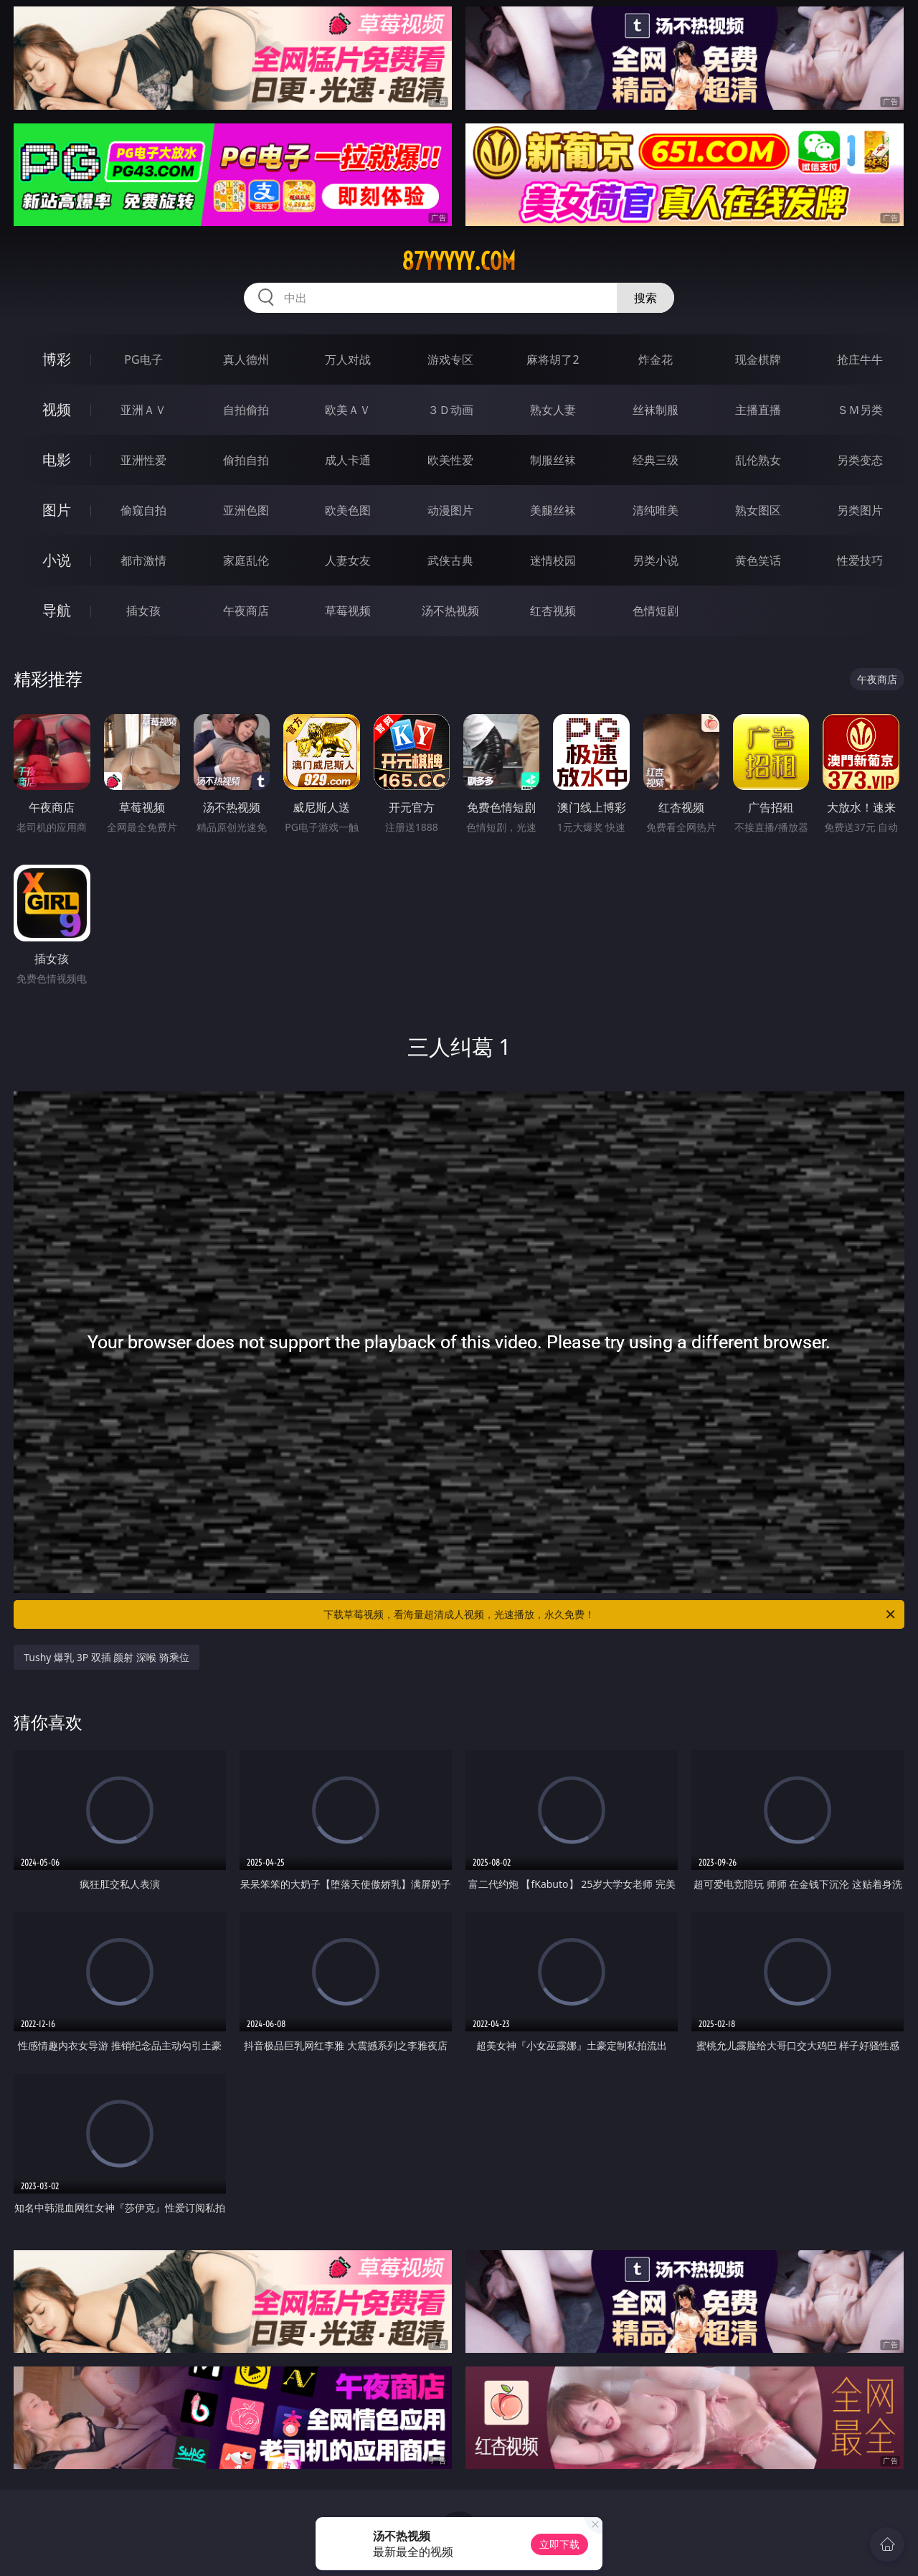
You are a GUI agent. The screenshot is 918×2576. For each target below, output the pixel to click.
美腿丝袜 (553, 510)
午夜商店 (246, 611)
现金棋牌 (758, 359)
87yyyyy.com (459, 261)
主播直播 (758, 410)
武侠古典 (450, 560)
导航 (56, 610)
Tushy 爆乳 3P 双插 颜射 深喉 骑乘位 (106, 1657)
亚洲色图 (246, 510)
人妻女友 (348, 560)
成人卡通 (348, 460)
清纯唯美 (655, 510)
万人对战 (348, 359)
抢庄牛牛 (860, 359)
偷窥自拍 (143, 510)
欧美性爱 (450, 460)
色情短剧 (655, 611)
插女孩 (143, 611)
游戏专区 (450, 359)
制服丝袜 (553, 460)
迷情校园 (553, 560)
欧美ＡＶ (348, 410)
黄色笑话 (758, 560)
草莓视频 (348, 611)
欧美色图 (348, 510)
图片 (56, 510)
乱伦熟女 (758, 460)
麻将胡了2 (552, 359)
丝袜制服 (655, 410)
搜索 (645, 298)
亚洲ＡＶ (143, 410)
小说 (56, 560)
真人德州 (246, 359)
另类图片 (860, 510)
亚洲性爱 (143, 460)
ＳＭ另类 (860, 410)
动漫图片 (450, 510)
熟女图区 (758, 510)
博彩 (56, 359)
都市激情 (143, 560)
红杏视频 (553, 611)
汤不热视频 (450, 611)
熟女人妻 (553, 410)
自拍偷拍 (246, 410)
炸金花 (655, 359)
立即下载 (559, 2544)
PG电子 (143, 359)
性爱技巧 (860, 560)
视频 (56, 409)
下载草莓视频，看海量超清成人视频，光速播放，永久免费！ (610, 1614)
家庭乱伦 (246, 560)
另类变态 (860, 460)
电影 (56, 459)
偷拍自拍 (246, 460)
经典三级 (655, 460)
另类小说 (655, 560)
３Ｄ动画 (450, 410)
